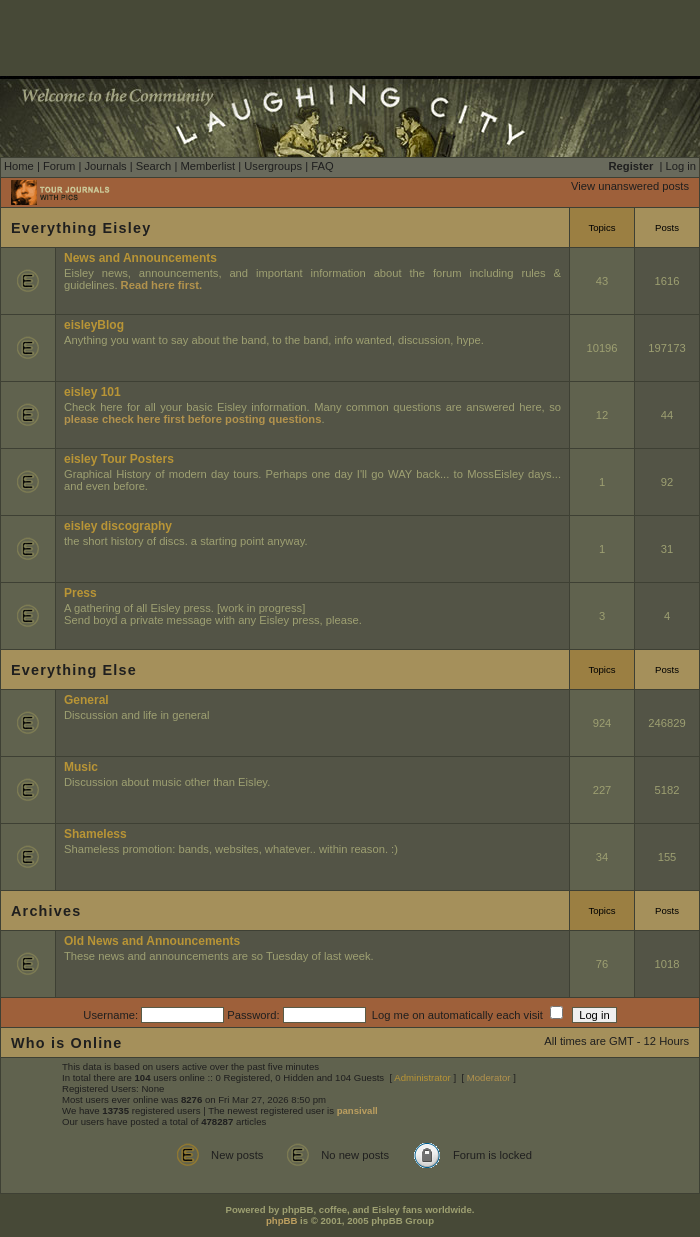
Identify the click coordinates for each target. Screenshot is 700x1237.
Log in (681, 166)
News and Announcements (140, 258)
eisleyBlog (94, 325)
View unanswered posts (630, 186)
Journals (105, 166)
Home (19, 166)
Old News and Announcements (152, 941)
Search (153, 166)
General (86, 700)
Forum (59, 166)
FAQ (322, 166)
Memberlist (207, 166)
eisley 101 (92, 392)
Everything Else (74, 670)
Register (631, 166)
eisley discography (118, 526)
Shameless (95, 834)
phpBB (281, 1220)
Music (81, 767)
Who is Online (67, 1043)
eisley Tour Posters (119, 459)
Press (80, 593)
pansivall (357, 1110)
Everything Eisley (81, 228)
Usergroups (273, 166)
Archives (46, 911)
